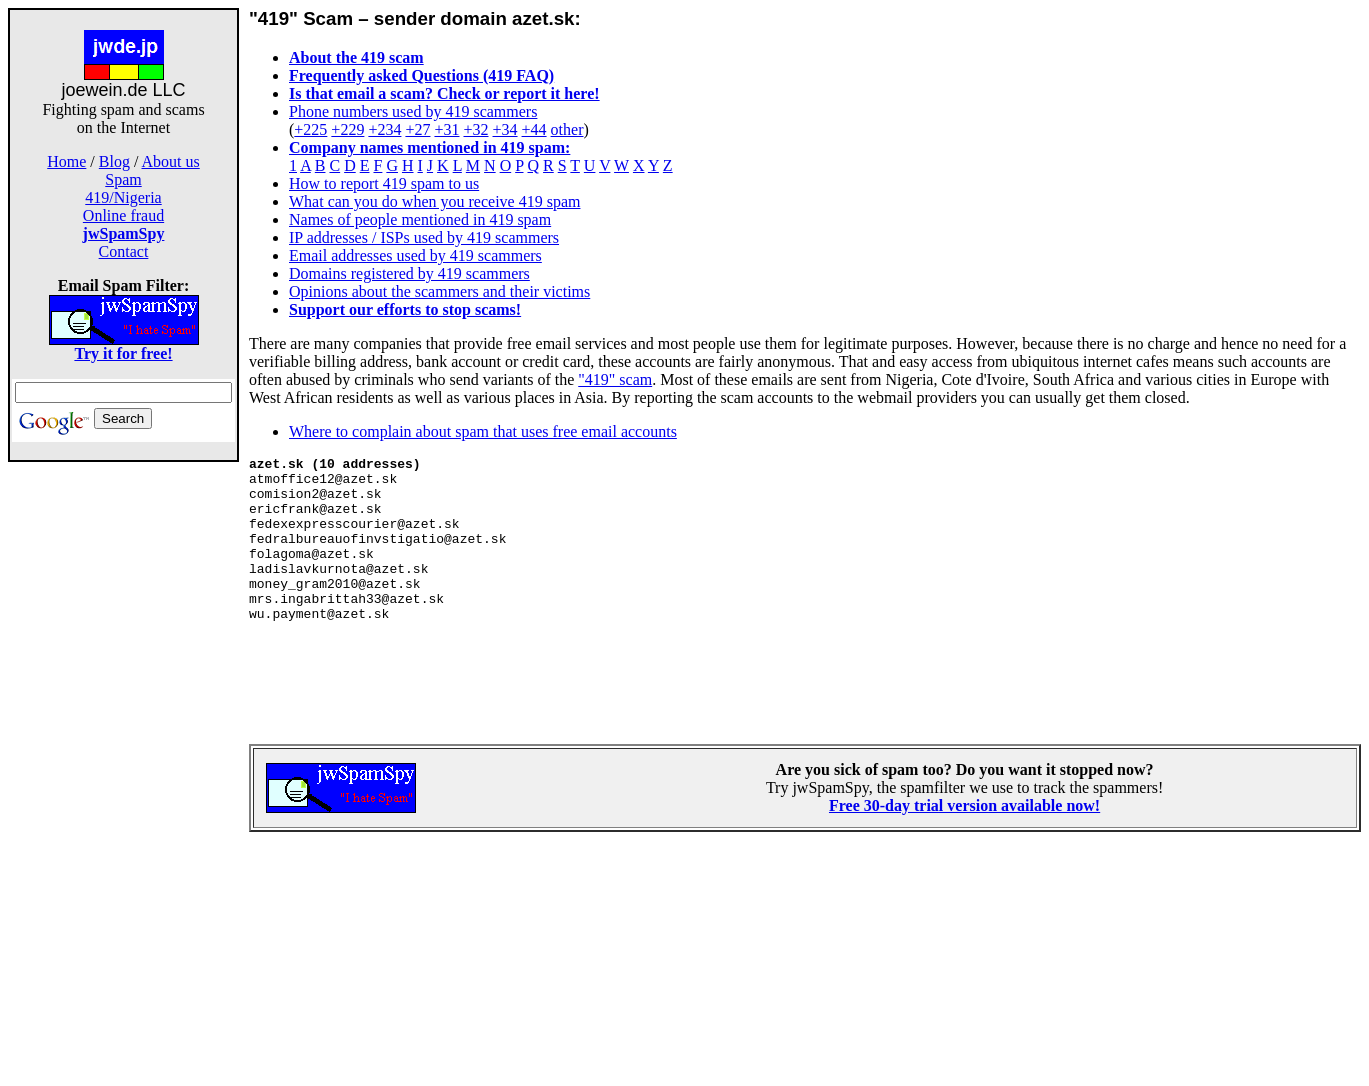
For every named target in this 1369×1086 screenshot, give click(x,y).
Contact (124, 251)
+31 (446, 129)
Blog (114, 161)
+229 (347, 129)
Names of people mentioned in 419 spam (420, 219)
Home (66, 161)
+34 (505, 129)
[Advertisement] (124, 778)
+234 (384, 129)
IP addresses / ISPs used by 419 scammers (424, 237)
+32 (475, 129)
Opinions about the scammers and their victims (439, 291)
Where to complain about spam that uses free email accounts (483, 431)
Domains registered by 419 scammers (409, 273)
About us (171, 161)
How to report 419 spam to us (384, 183)
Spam (123, 179)
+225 (310, 129)
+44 (534, 129)
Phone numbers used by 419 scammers (413, 111)
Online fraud (123, 215)
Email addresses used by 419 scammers (415, 255)
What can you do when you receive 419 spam (434, 201)
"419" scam (615, 379)
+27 (417, 129)
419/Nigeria (123, 197)
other (567, 129)
